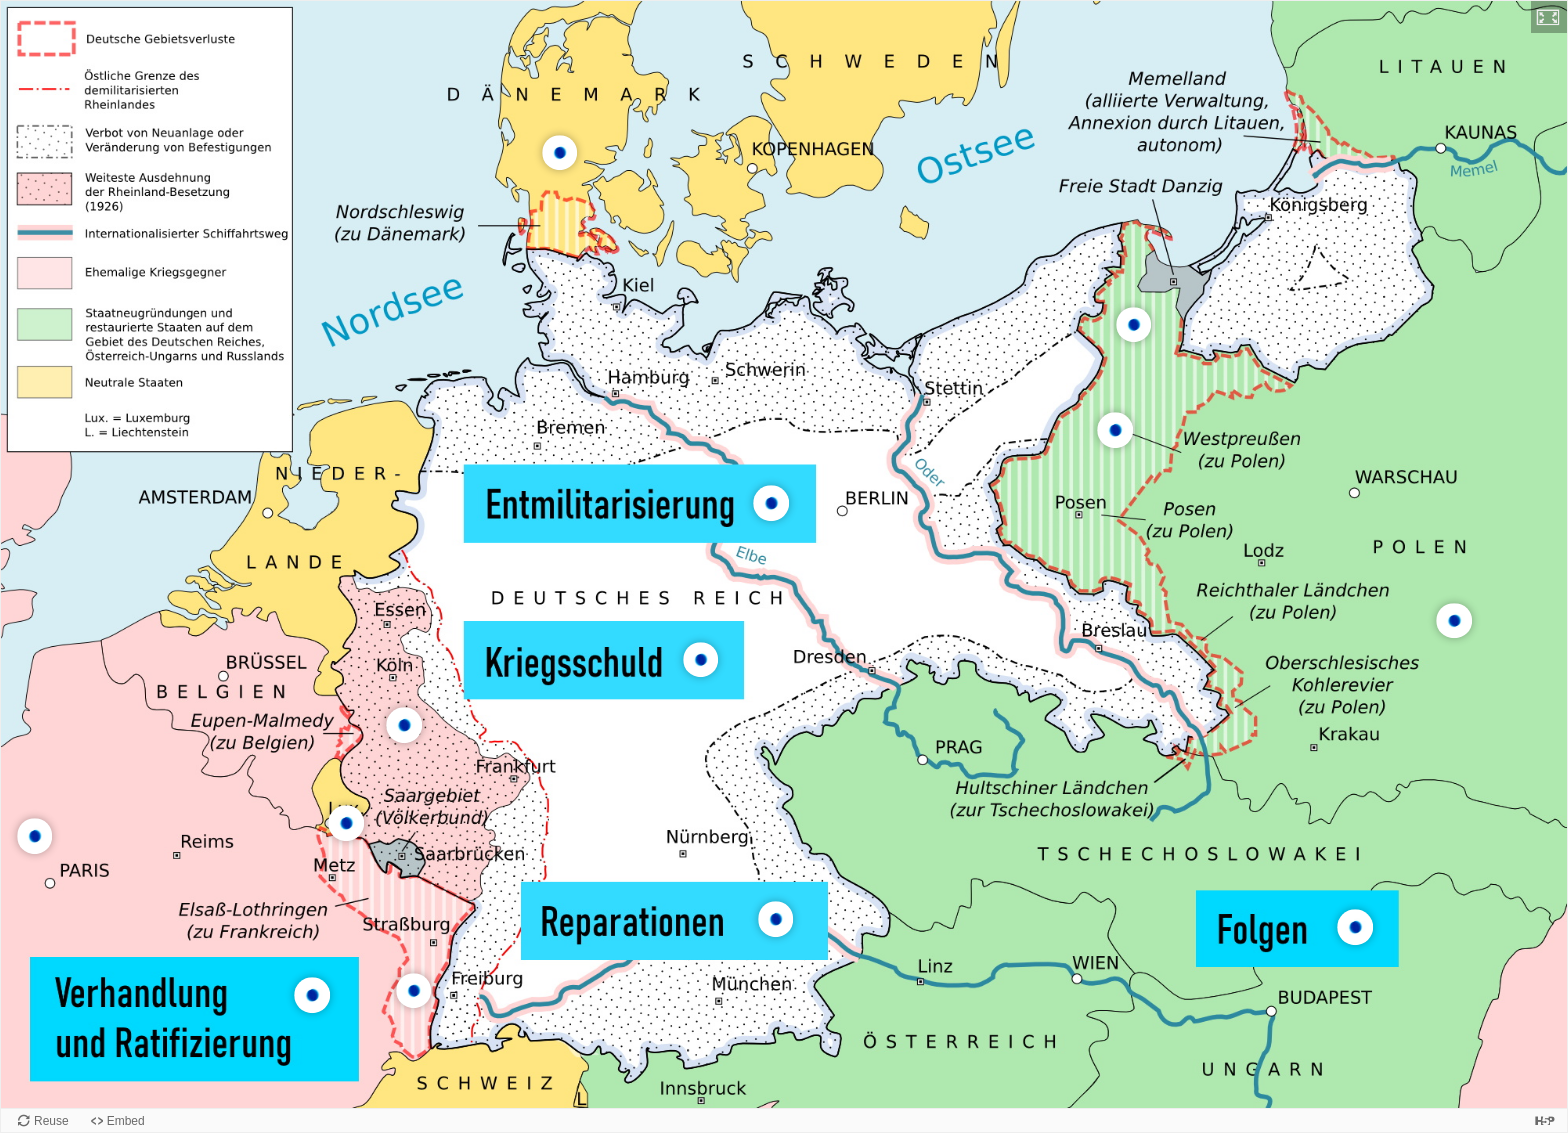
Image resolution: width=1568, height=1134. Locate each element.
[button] (1549, 17)
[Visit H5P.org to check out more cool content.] (1545, 1120)
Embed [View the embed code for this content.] (126, 1121)
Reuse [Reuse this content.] (51, 1121)
